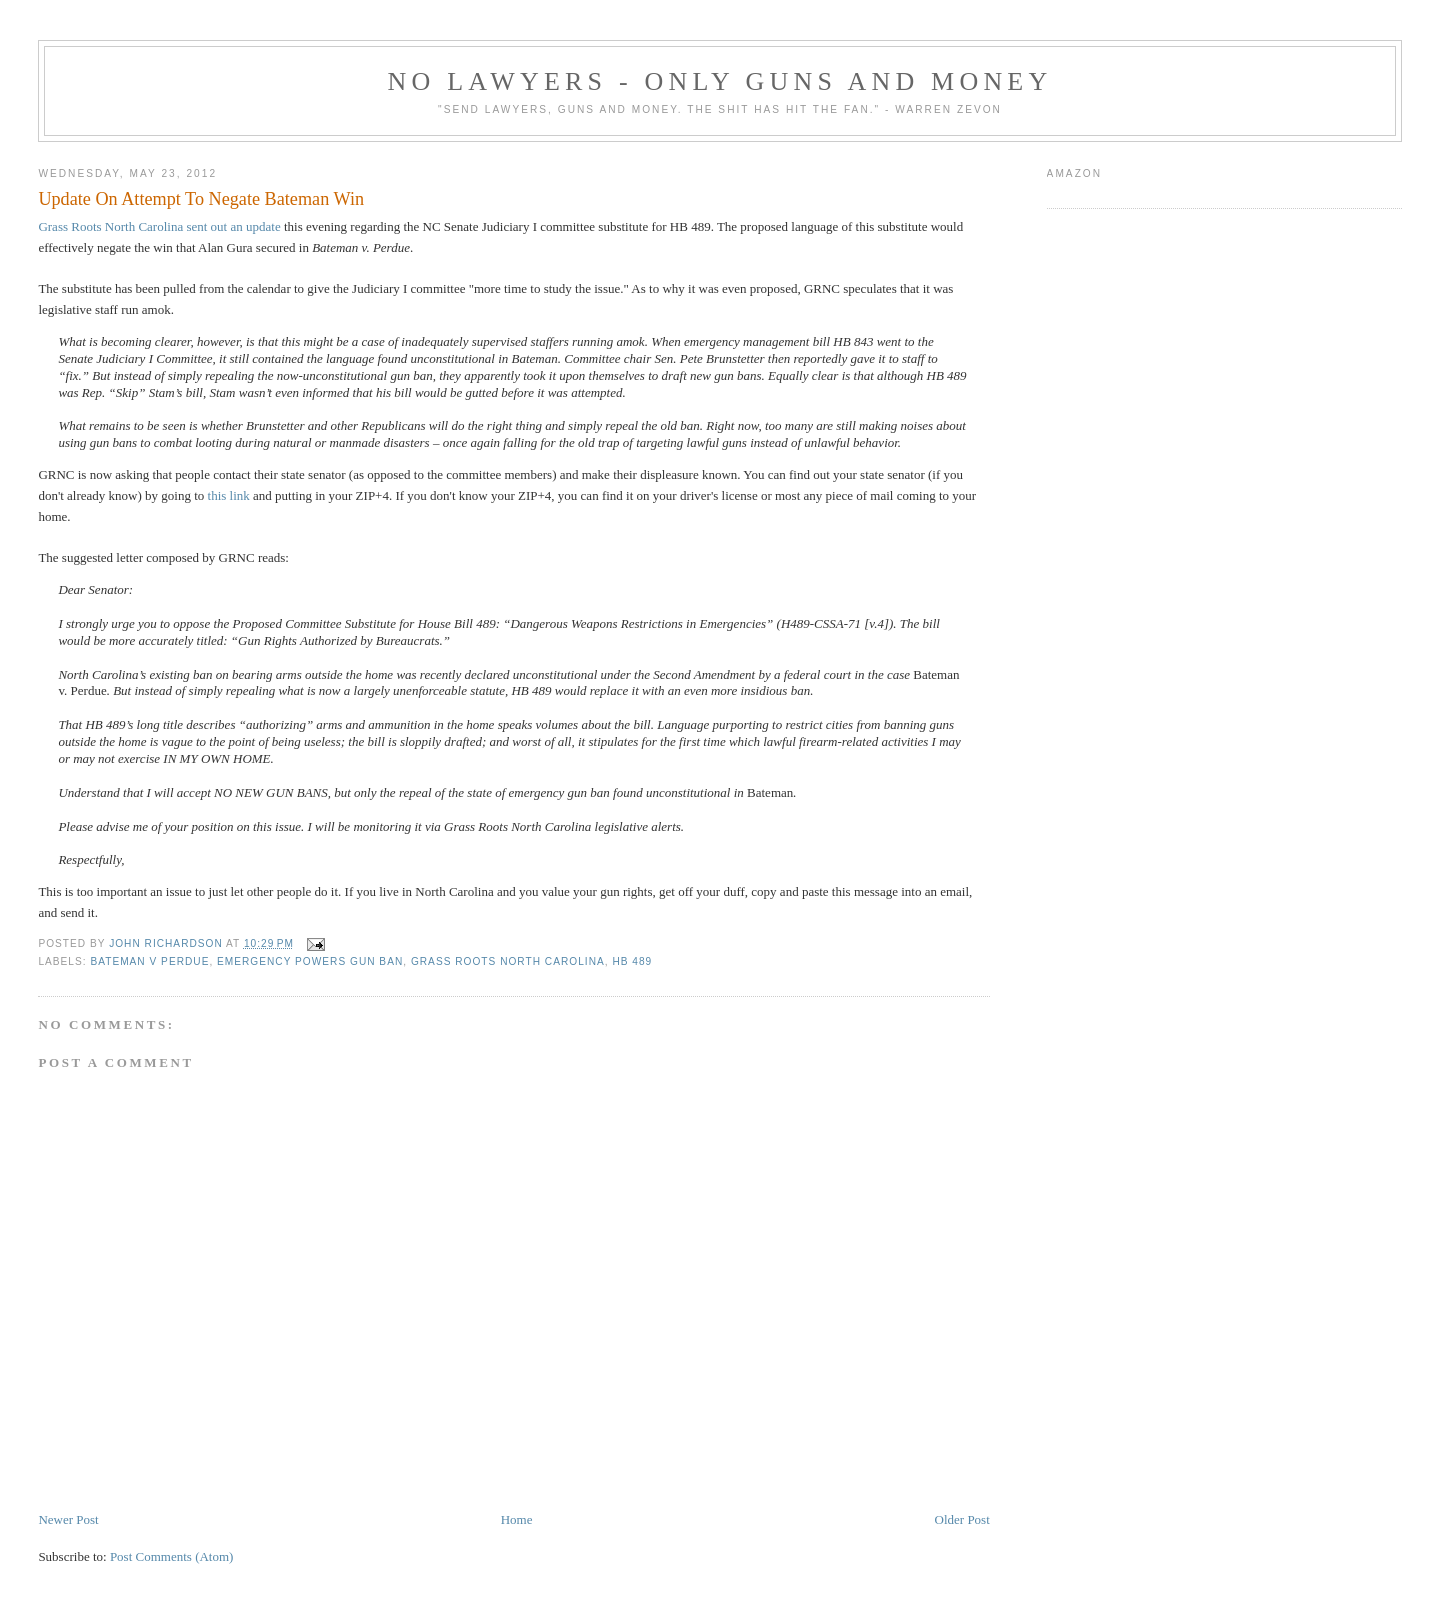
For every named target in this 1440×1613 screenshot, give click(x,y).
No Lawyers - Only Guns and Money (720, 81)
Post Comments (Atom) (172, 1556)
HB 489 (632, 961)
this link (229, 495)
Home (517, 1519)
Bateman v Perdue (149, 961)
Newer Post (68, 1519)
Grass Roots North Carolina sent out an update (159, 226)
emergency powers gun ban (310, 961)
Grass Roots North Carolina (508, 961)
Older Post (962, 1519)
